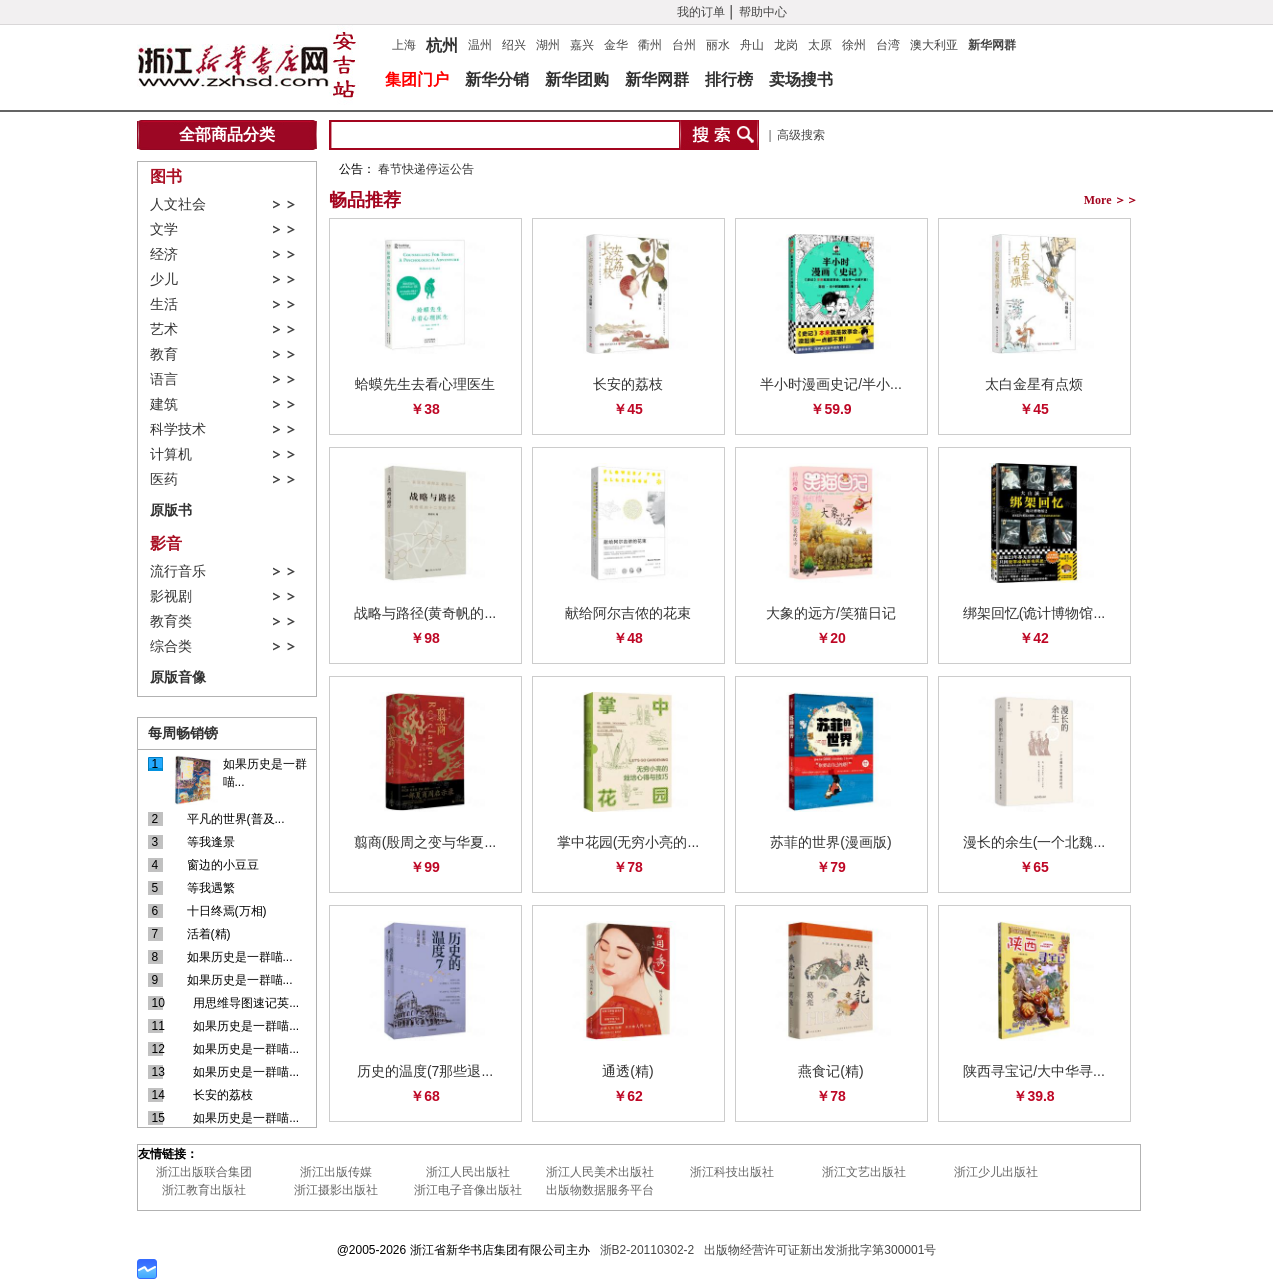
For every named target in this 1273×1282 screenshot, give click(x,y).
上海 (404, 45)
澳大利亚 (934, 45)
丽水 (718, 45)
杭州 (442, 43)
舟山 (752, 45)
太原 (820, 45)
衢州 (650, 45)
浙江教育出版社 (204, 1190)
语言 (164, 379)
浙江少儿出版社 (996, 1172)
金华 (616, 45)
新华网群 (992, 45)
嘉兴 (582, 45)
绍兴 (514, 45)
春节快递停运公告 (426, 169)
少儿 (164, 279)
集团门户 (417, 79)
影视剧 (171, 596)
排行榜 (729, 79)
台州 (684, 45)
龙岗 (786, 45)
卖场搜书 (801, 79)
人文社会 (178, 204)
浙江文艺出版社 (864, 1172)
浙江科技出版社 (732, 1172)
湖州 (548, 45)
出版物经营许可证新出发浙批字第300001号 (820, 1250)
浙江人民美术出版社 (600, 1172)
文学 (164, 229)
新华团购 (577, 79)
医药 (164, 479)
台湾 (888, 45)
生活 (164, 304)
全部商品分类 (227, 134)
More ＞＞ (1111, 200)
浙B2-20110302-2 (647, 1250)
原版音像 (178, 677)
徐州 (854, 45)
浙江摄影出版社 (336, 1190)
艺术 (164, 329)
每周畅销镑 (183, 733)
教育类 (171, 621)
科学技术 (178, 429)
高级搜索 (801, 135)
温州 (480, 45)
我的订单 (701, 12)
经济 (164, 254)
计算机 (171, 454)
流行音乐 (178, 571)
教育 (164, 354)
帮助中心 (763, 12)
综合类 (171, 646)
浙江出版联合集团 (204, 1172)
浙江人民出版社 (468, 1172)
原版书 (171, 510)
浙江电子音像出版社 (468, 1190)
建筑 (164, 404)
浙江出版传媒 (336, 1172)
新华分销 (497, 79)
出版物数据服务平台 (600, 1190)
